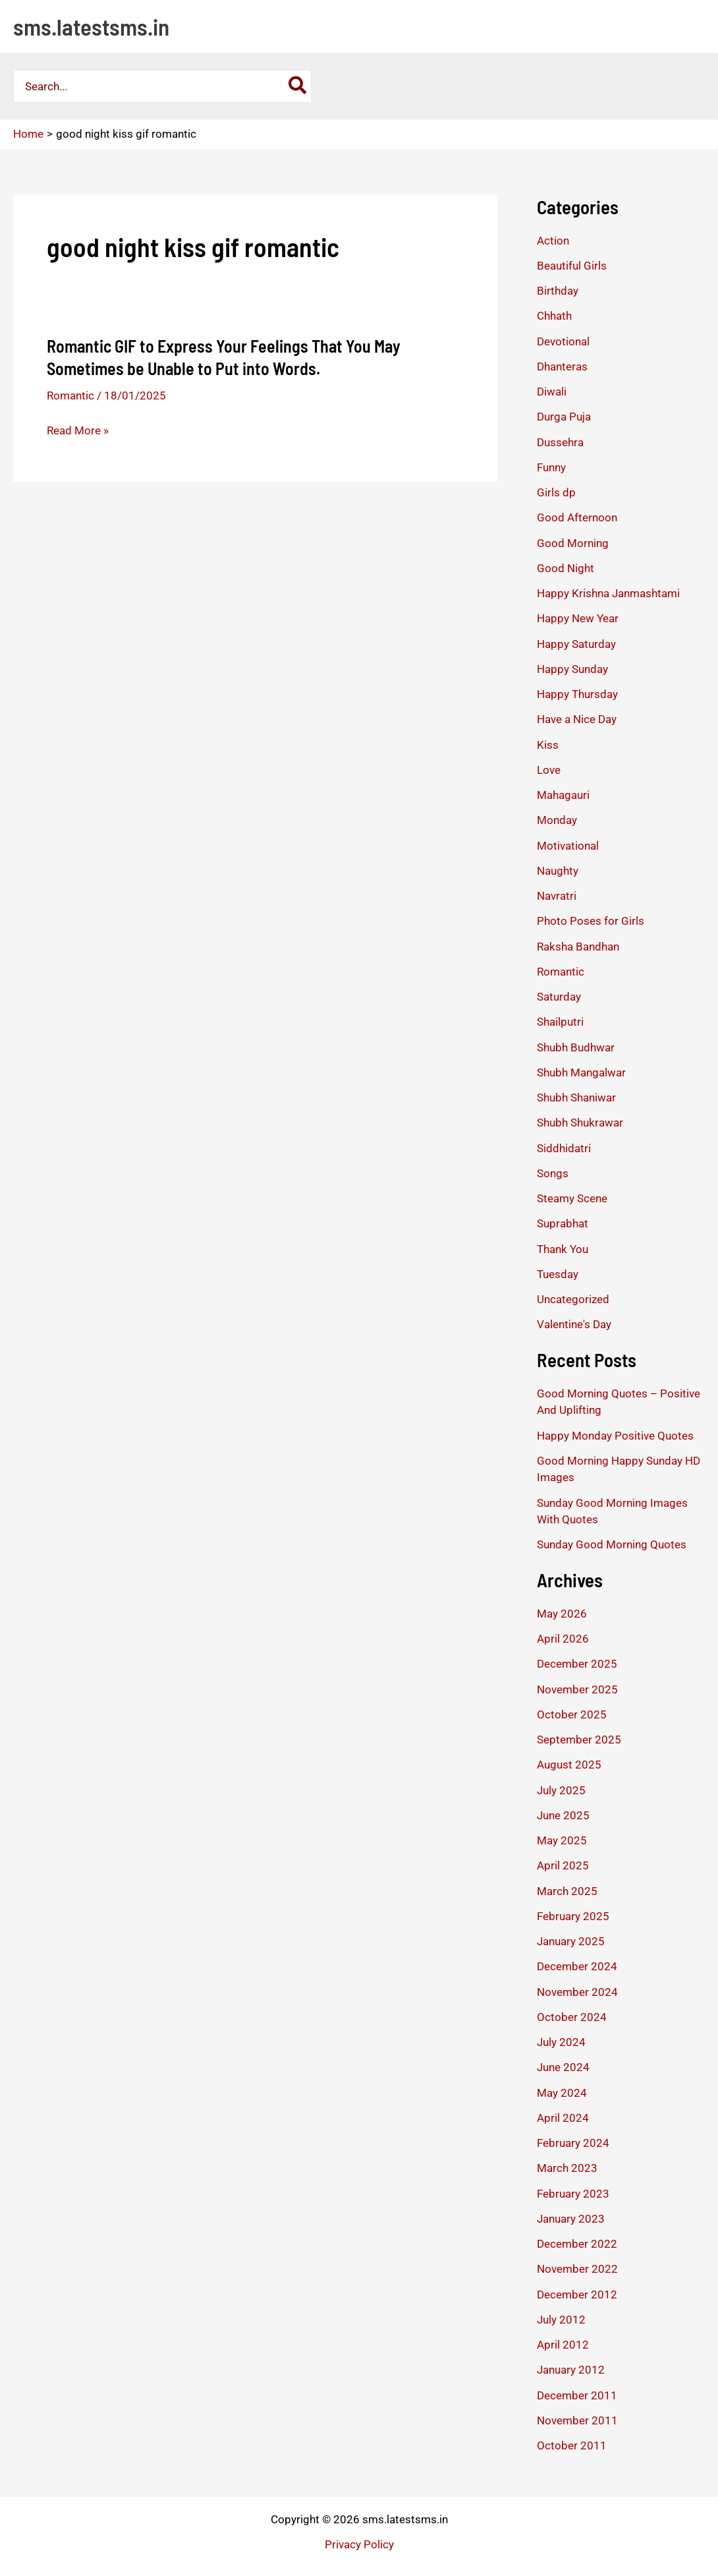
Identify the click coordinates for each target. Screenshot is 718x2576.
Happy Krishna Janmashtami (608, 593)
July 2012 (561, 2319)
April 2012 (563, 2344)
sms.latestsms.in (91, 26)
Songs (552, 1173)
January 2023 (571, 2218)
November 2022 (577, 2268)
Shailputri (560, 1021)
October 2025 (572, 1714)
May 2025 (562, 1840)
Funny (551, 467)
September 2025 (579, 1739)
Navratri (556, 895)
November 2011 (577, 2420)
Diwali (551, 391)
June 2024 (563, 2067)
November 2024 (577, 1992)
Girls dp (556, 492)
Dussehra (560, 442)
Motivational (568, 845)
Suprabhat (562, 1223)
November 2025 (577, 1689)
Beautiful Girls (572, 265)
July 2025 (561, 1790)
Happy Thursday (577, 694)
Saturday (559, 996)
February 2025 (573, 1916)
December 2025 (577, 1663)
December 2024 (577, 1966)
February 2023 (573, 2193)
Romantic (70, 395)
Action (553, 240)
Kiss (548, 744)
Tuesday (557, 1274)
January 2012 (571, 2369)
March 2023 (567, 2168)
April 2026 (563, 1638)
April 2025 (563, 1865)
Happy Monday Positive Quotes (615, 1435)
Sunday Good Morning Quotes (611, 1544)
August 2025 (569, 1764)
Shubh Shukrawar (580, 1122)
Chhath (554, 315)
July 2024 (561, 2042)
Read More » (78, 430)
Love (549, 769)
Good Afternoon (577, 517)
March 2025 (567, 1891)
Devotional (563, 341)
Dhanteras (562, 366)
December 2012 (577, 2294)
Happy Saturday (576, 644)
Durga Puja (564, 416)
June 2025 (563, 1815)
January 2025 (571, 1941)
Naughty (557, 870)
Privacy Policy (359, 2544)
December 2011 (577, 2395)
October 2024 (572, 2017)
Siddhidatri (564, 1148)
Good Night (565, 568)
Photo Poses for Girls (590, 920)
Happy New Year (578, 618)
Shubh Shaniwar (576, 1097)
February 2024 (573, 2143)
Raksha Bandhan (578, 946)
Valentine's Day (574, 1324)
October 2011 (572, 2445)
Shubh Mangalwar (581, 1072)
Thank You (562, 1249)
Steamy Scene (572, 1198)
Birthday (557, 290)
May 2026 (562, 1613)
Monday (557, 820)
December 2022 (577, 2243)
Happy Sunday (572, 669)
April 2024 (563, 2117)
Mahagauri (563, 795)
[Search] (298, 86)
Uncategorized (573, 1299)
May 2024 (562, 2092)
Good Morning (573, 543)
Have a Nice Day (577, 719)
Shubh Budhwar (576, 1047)
